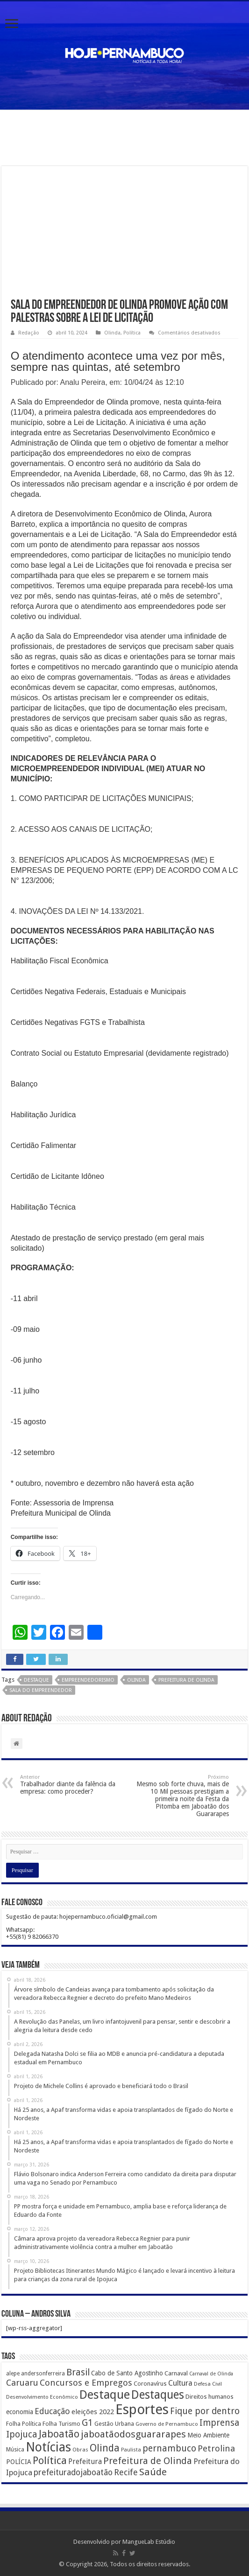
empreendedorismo (88, 1680)
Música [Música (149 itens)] (15, 2449)
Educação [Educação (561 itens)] (52, 2411)
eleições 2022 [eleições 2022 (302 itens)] (92, 2412)
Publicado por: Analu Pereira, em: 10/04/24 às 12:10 (97, 382)
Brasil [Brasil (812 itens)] (78, 2372)
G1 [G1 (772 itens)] (87, 2422)
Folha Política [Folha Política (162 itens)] (23, 2423)
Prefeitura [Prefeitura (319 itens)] (85, 2462)
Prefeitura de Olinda (186, 1680)
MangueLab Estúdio (148, 2541)
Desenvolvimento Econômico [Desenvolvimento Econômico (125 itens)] (42, 2397)
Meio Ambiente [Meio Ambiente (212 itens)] (208, 2435)
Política (132, 333)
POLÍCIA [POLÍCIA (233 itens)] (18, 2461)
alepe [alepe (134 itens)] (13, 2373)
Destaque (36, 1680)
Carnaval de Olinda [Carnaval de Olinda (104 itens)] (211, 2374)
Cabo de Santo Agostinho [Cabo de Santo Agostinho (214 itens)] (127, 2373)
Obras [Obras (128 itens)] (80, 2449)
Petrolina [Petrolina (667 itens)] (216, 2448)
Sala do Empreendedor (40, 1690)
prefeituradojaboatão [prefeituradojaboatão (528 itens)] (73, 2472)
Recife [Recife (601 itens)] (126, 2472)
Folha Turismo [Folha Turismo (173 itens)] (61, 2423)
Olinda (112, 333)
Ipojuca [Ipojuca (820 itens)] (21, 2434)
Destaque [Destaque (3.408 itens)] (104, 2395)
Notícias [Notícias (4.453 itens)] (48, 2447)
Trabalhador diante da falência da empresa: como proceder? (68, 1784)
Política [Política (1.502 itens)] (50, 2460)
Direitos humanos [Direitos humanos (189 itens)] (209, 2396)
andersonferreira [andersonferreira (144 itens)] (43, 2373)
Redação (28, 333)
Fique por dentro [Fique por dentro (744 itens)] (205, 2411)
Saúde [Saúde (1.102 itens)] (153, 2472)
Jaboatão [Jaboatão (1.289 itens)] (59, 2434)
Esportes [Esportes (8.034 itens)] (142, 2409)
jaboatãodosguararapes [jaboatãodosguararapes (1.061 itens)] (133, 2434)
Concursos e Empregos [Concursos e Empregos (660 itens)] (86, 2383)
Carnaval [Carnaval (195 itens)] (176, 2373)
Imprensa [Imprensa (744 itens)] (219, 2422)
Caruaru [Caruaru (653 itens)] (22, 2383)
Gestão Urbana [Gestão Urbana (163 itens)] (114, 2423)
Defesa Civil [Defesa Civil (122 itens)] (208, 2384)
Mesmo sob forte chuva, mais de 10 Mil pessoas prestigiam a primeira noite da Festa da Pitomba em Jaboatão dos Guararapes (181, 1795)
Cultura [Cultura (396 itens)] (180, 2383)
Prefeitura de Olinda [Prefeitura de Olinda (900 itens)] (147, 2460)
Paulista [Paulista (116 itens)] (131, 2450)
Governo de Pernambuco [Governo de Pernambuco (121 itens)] (166, 2424)
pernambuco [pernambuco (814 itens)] (169, 2448)
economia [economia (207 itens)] (19, 2412)
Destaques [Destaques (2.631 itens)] (157, 2395)
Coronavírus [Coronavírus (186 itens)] (150, 2383)
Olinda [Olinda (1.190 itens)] (105, 2448)
